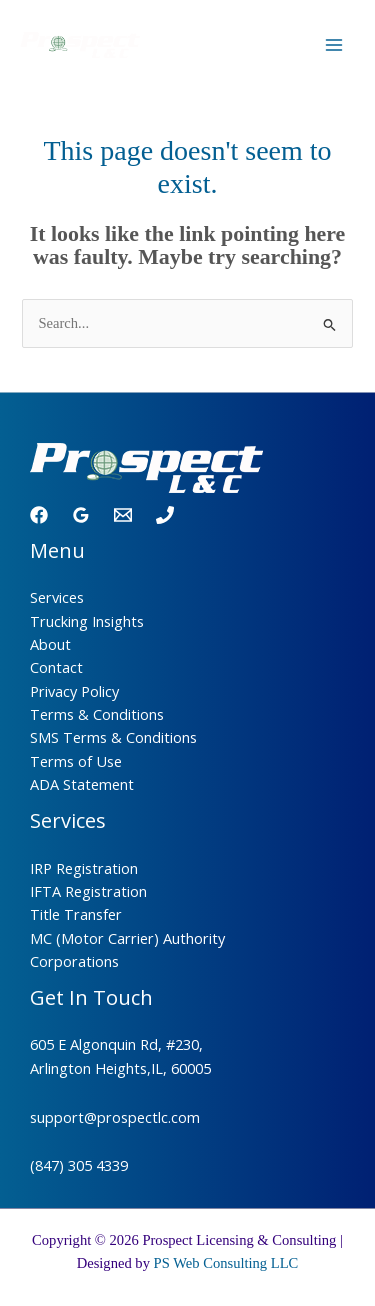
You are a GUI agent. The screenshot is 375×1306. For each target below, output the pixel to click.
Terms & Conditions (97, 714)
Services (57, 597)
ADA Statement (82, 784)
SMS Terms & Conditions (113, 737)
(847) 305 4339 (79, 1165)
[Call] (284, 46)
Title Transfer (76, 914)
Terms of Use (76, 761)
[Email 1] (123, 515)
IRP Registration (84, 868)
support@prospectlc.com (115, 1117)
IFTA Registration (88, 891)
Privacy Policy (74, 691)
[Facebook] (39, 515)
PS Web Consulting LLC (226, 1263)
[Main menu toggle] (334, 45)
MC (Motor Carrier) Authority (127, 938)
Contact (56, 667)
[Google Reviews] (81, 515)
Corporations (74, 961)
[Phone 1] (165, 515)
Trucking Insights (87, 621)
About (50, 644)
